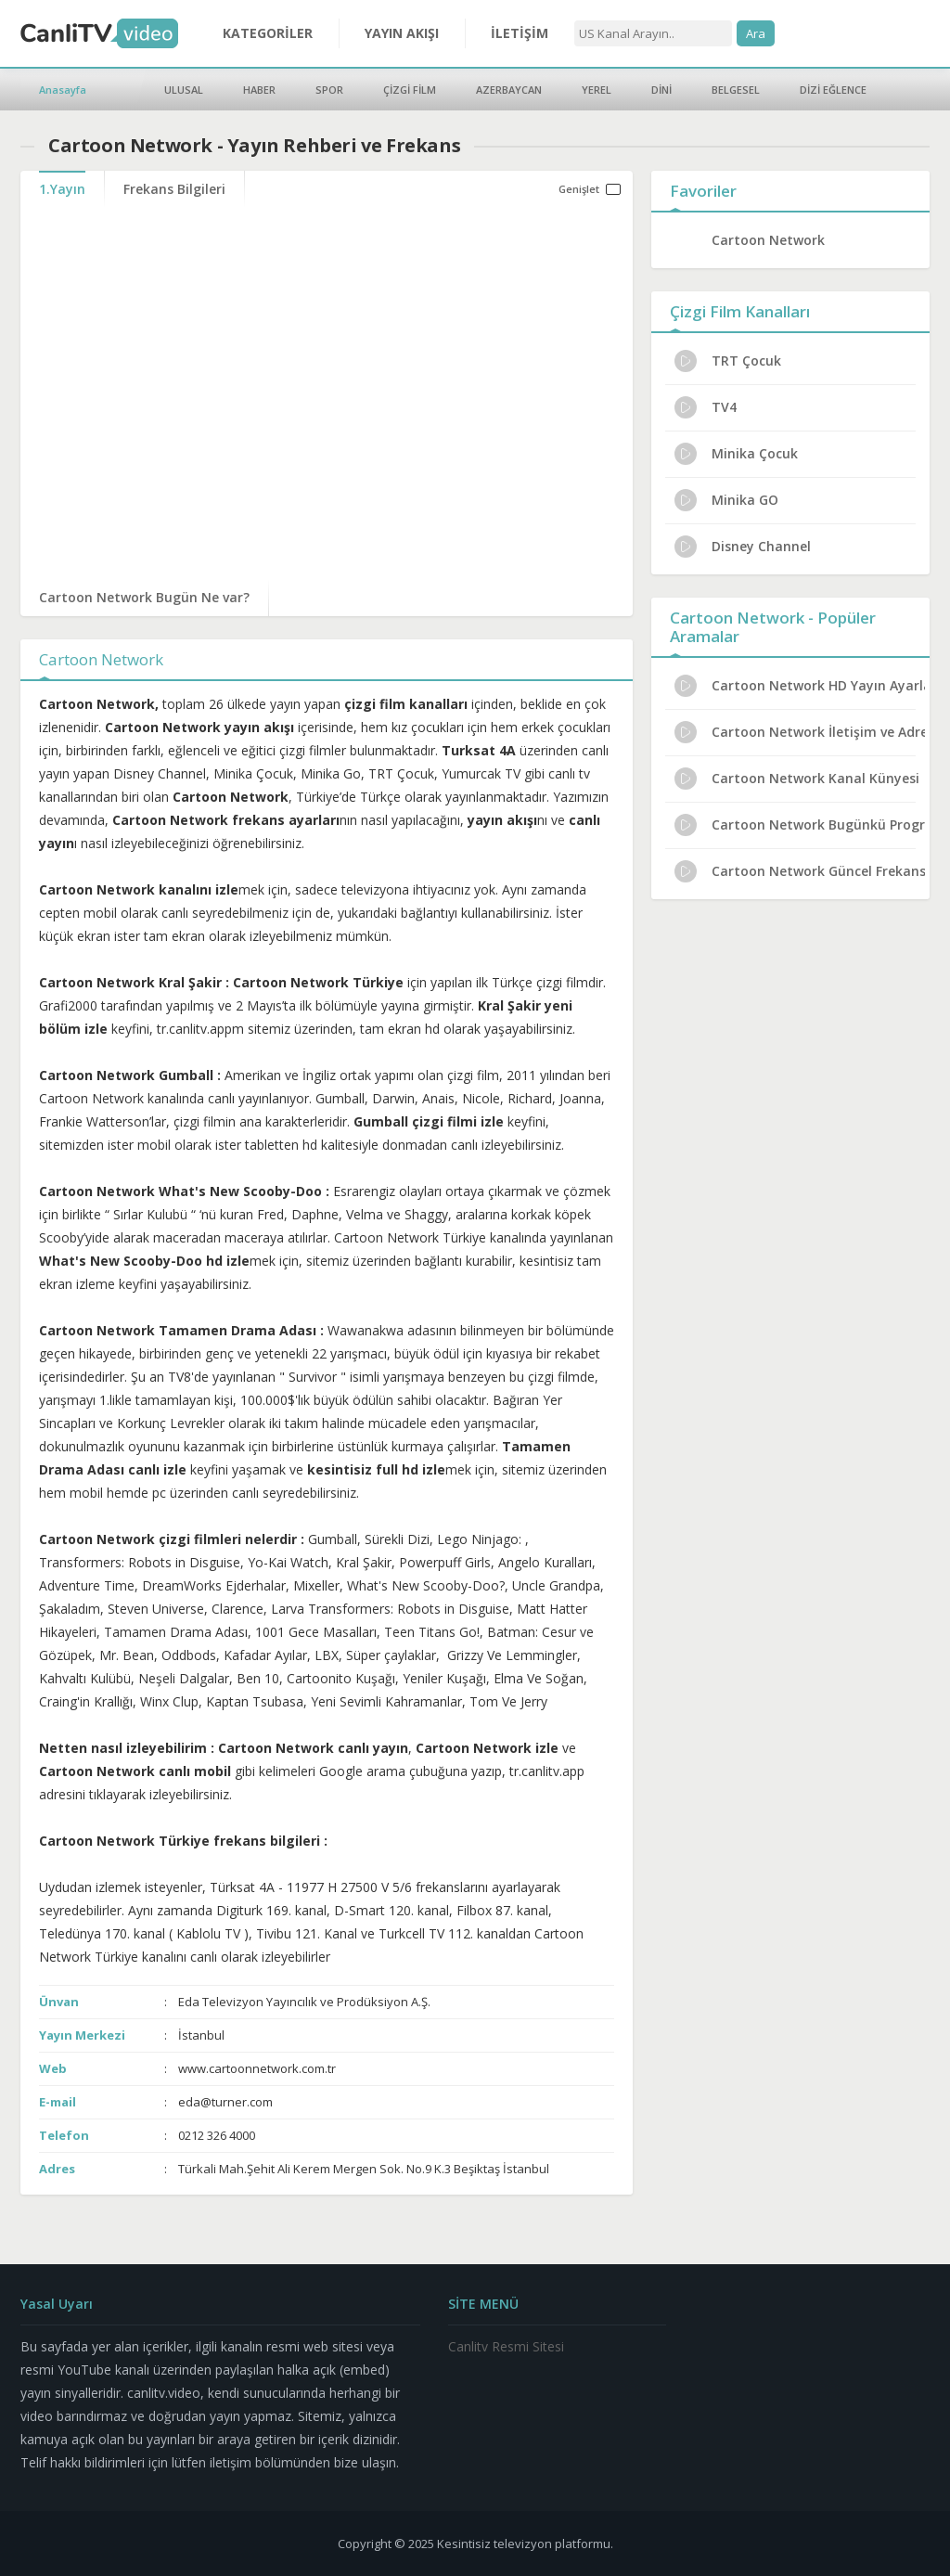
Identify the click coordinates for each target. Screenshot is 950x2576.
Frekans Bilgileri (174, 189)
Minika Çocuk (736, 454)
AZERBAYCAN (509, 90)
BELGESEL (736, 90)
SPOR (329, 90)
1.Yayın (62, 189)
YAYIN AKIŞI (402, 33)
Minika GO (726, 500)
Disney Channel (742, 546)
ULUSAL (183, 90)
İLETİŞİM (519, 33)
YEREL (596, 90)
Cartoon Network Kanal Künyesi (796, 778)
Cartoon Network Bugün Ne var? (144, 597)
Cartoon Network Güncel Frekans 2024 (799, 871)
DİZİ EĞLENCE (833, 90)
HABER (259, 90)
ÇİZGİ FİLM (409, 90)
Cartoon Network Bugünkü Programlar (799, 825)
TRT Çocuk (727, 361)
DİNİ (661, 90)
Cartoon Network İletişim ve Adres (799, 732)
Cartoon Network (768, 240)
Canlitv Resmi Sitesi (506, 2346)
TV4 (705, 407)
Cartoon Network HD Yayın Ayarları (799, 686)
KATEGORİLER (268, 33)
